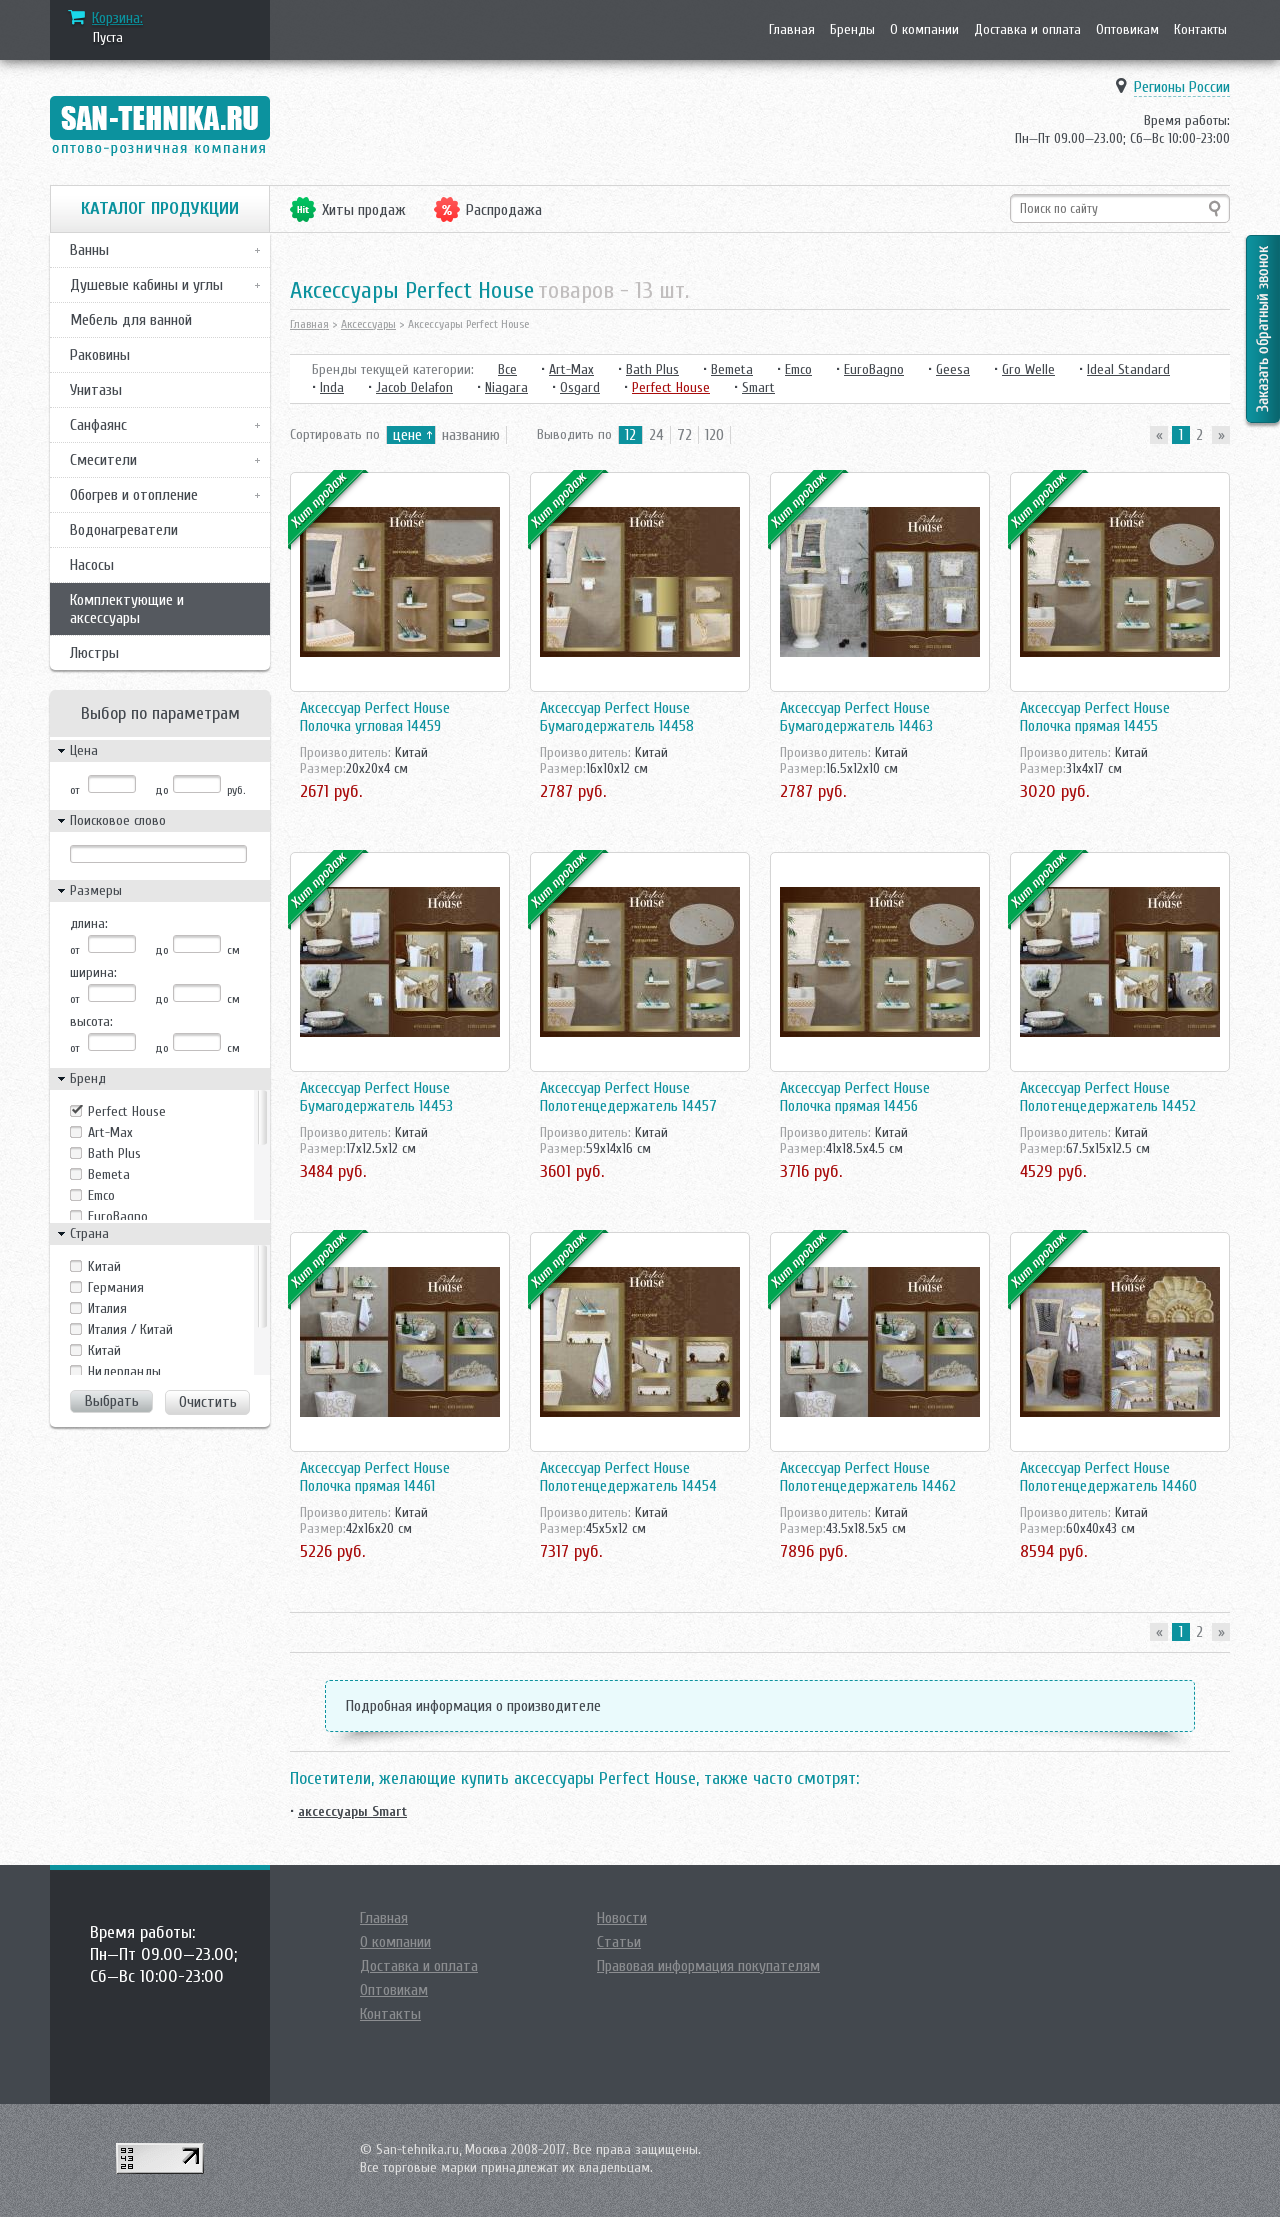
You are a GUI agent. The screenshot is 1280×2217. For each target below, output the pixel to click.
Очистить (208, 1402)
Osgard (580, 387)
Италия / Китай (130, 1329)
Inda (332, 387)
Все (507, 369)
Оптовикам (1127, 29)
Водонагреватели (124, 530)
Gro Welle (1028, 369)
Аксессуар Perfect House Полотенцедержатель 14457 (628, 1097)
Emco (101, 1195)
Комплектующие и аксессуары (127, 609)
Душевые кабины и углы (146, 285)
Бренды (852, 29)
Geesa (953, 369)
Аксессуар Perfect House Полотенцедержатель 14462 (868, 1477)
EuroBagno (118, 1216)
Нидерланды (124, 1371)
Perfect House (127, 1111)
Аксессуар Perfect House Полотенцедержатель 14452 (1108, 1097)
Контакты (1200, 29)
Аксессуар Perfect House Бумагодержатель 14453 (376, 1097)
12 (630, 435)
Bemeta (109, 1174)
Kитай (104, 1266)
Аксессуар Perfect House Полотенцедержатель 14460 (1108, 1477)
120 (714, 435)
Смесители (103, 460)
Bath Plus (114, 1153)
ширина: (93, 972)
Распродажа (504, 210)
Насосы (92, 565)
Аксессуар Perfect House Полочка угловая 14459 (375, 717)
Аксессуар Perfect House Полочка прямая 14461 (375, 1477)
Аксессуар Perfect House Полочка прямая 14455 (1095, 717)
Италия (107, 1308)
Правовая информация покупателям (708, 1966)
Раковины (100, 355)
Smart (758, 387)
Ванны (89, 250)
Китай (104, 1350)
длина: (89, 923)
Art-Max (110, 1132)
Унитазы (96, 390)
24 (656, 435)
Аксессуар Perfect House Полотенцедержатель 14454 (628, 1477)
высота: (91, 1021)
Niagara (506, 387)
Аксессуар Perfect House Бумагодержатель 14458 (617, 717)
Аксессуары (368, 324)
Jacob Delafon (414, 387)
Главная (792, 29)
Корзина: (117, 18)
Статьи (619, 1942)
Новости (622, 1918)
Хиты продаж (364, 210)
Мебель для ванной (131, 320)
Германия (116, 1287)
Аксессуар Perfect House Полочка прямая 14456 (855, 1097)
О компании (924, 29)
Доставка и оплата (1027, 29)
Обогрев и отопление (134, 495)
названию (471, 435)
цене (407, 435)
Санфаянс (98, 425)
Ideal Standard (1128, 369)
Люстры (94, 653)
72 (684, 435)
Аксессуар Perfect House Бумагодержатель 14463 (856, 717)
